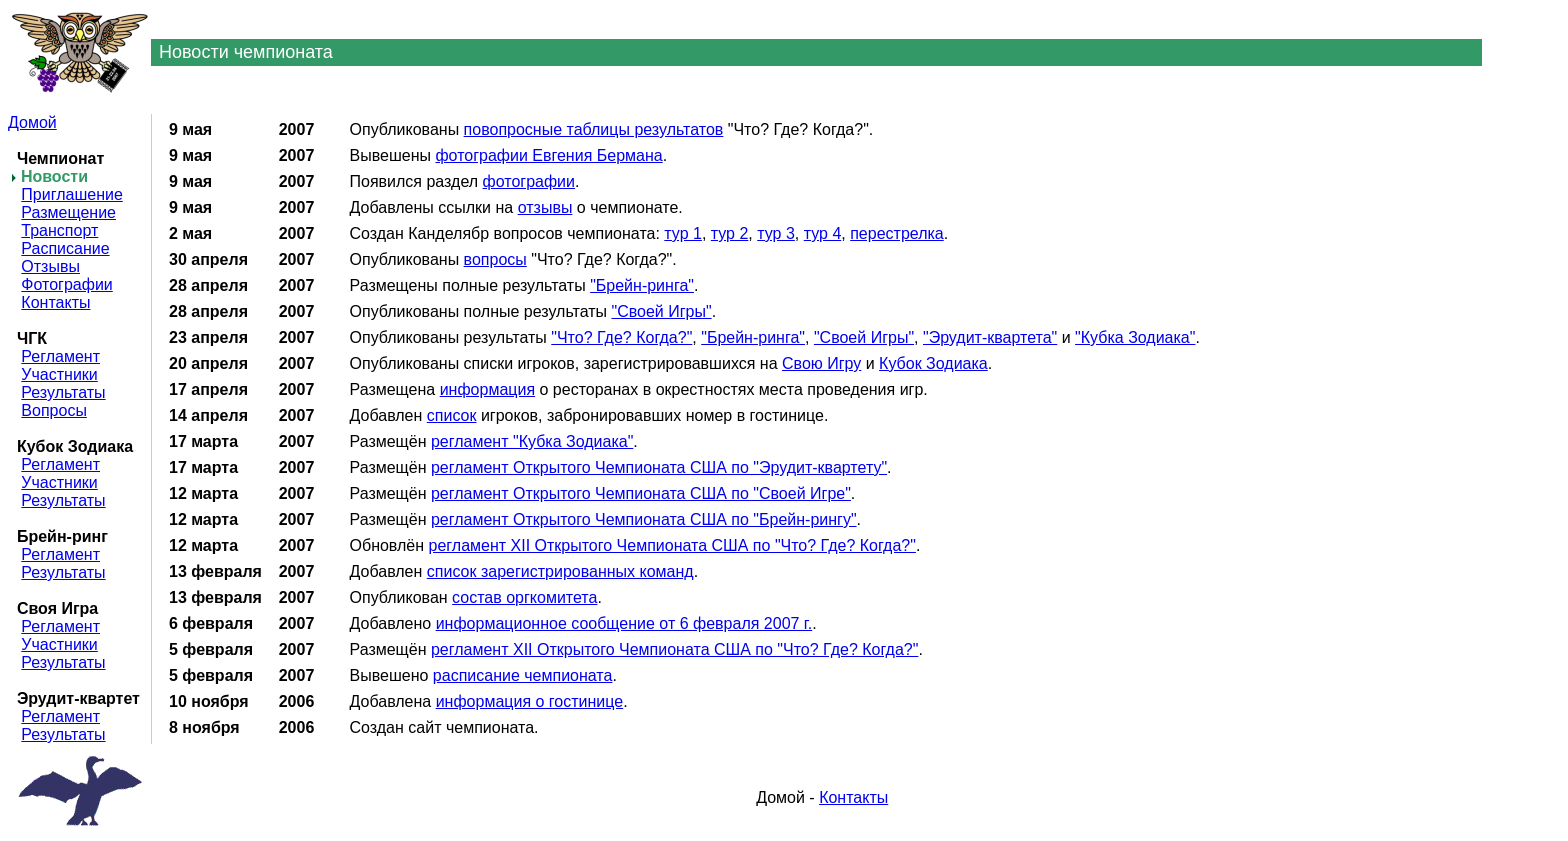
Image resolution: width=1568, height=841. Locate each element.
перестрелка (897, 233)
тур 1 (683, 233)
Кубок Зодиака (933, 363)
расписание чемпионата (523, 675)
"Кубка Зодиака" (1135, 337)
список (452, 415)
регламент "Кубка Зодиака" (532, 441)
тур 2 (730, 233)
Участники (59, 374)
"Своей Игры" (661, 311)
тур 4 (823, 233)
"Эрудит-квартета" (990, 337)
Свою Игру (821, 363)
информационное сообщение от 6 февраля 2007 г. (624, 623)
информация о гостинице (530, 701)
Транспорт (59, 230)
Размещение (68, 212)
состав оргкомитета (524, 597)
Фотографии (66, 284)
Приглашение (71, 194)
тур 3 (776, 233)
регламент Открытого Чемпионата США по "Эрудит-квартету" (659, 467)
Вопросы (54, 410)
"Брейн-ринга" (642, 285)
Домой (32, 122)
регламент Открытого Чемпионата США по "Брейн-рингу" (644, 519)
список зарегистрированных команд (560, 571)
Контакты (55, 302)
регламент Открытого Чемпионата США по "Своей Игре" (641, 493)
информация (487, 389)
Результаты (63, 392)
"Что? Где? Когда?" (621, 337)
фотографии (529, 181)
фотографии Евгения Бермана (548, 155)
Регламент (60, 356)
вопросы (495, 259)
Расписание (65, 248)
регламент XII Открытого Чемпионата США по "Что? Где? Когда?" (672, 545)
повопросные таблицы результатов (594, 129)
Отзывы (50, 266)
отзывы (545, 207)
